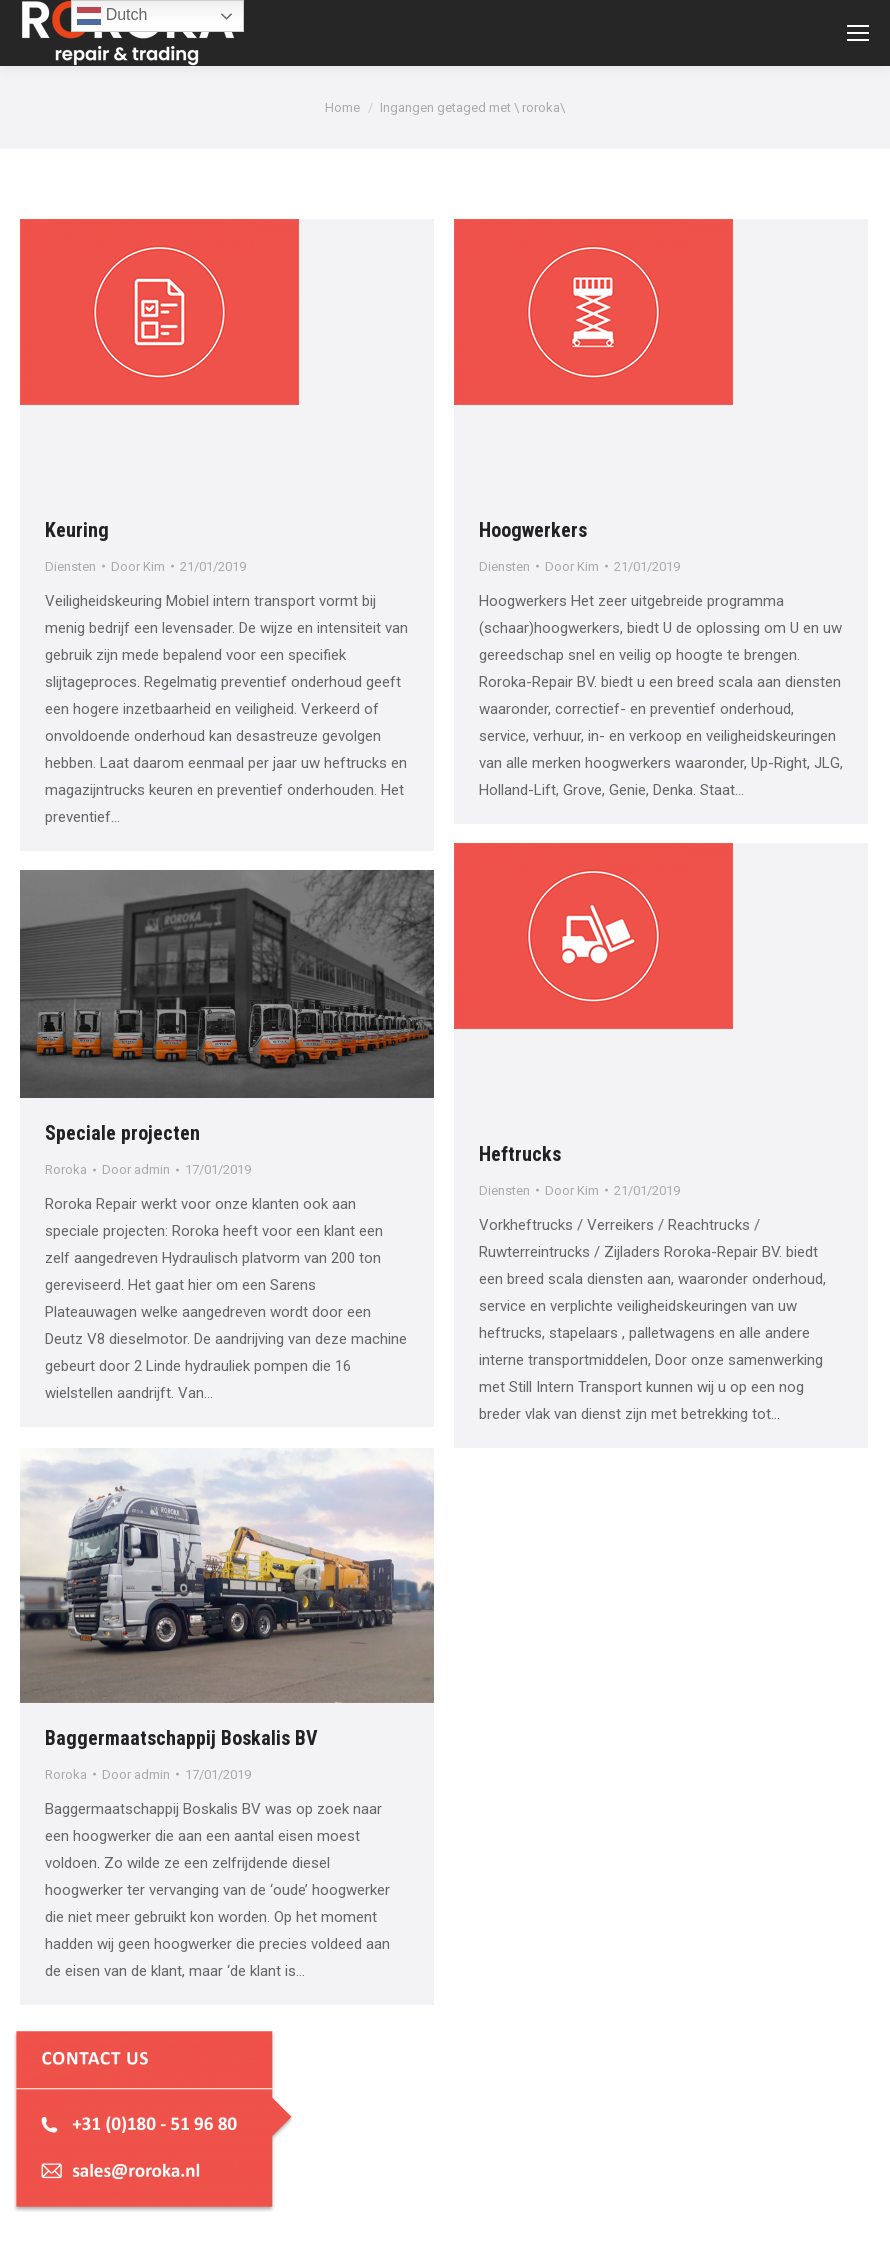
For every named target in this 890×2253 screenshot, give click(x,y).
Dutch (112, 16)
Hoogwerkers (533, 530)
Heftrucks (520, 1154)
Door (138, 566)
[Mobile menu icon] (858, 33)
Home (342, 107)
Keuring (77, 530)
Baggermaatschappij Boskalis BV (181, 1738)
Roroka (66, 1169)
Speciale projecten (122, 1133)
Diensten (70, 566)
